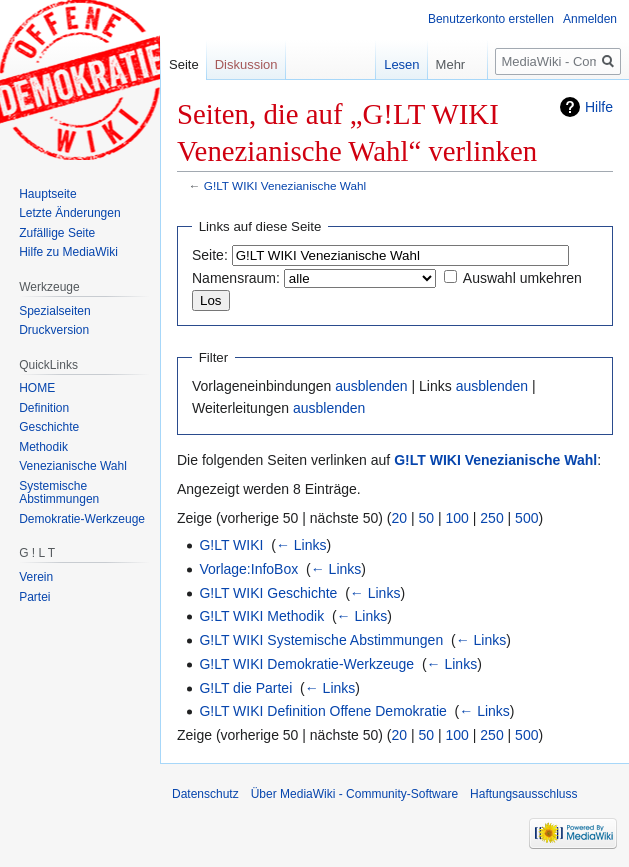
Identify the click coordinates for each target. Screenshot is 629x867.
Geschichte (49, 427)
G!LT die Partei (245, 688)
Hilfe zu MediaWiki (68, 252)
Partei (34, 597)
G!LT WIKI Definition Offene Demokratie (322, 711)
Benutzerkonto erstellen (491, 19)
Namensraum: (236, 278)
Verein (36, 577)
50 (427, 518)
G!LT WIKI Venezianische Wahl (285, 185)
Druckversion (54, 330)
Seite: (210, 255)
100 (457, 518)
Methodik (43, 447)
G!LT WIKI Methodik (261, 616)
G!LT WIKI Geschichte (268, 593)
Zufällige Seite (57, 233)
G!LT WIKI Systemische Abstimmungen (321, 640)
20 (400, 518)
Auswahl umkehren (522, 278)
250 (491, 518)
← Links (301, 545)
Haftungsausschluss (523, 794)
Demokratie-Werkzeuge (82, 519)
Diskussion (246, 64)
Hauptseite (47, 194)
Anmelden (590, 19)
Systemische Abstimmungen (59, 493)
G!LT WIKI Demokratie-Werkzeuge (306, 664)
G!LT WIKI (231, 545)
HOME (37, 388)
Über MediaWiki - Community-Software (354, 794)
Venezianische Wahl (73, 466)
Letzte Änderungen (69, 213)
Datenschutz (205, 794)
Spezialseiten (54, 311)
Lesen (387, 64)
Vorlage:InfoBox (248, 569)
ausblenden (371, 386)
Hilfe (599, 107)
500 (526, 518)
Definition (44, 408)
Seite (184, 64)
